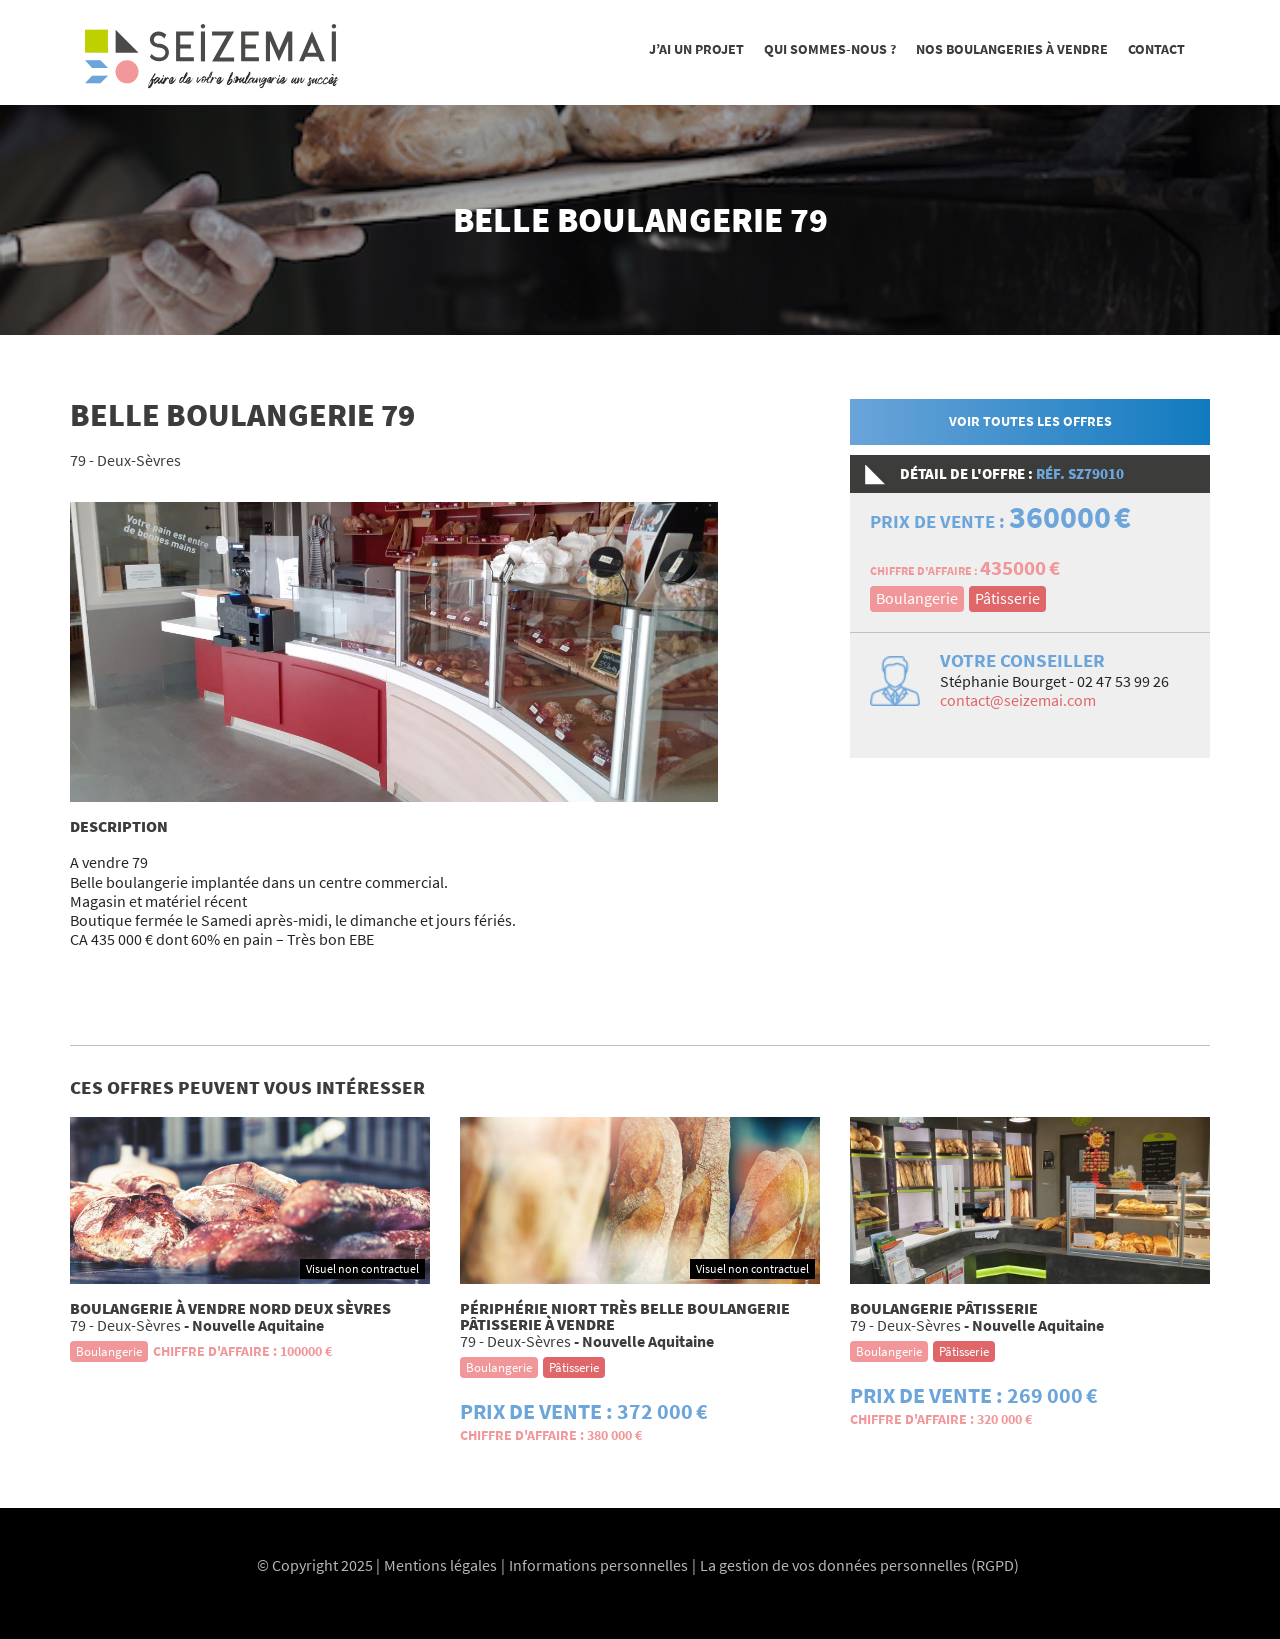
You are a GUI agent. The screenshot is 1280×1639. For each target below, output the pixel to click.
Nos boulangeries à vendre (1012, 49)
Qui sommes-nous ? (830, 49)
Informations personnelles (598, 1565)
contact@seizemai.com (1018, 700)
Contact (1156, 49)
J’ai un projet (696, 49)
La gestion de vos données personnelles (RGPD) (859, 1565)
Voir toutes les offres (1030, 421)
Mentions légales (440, 1565)
